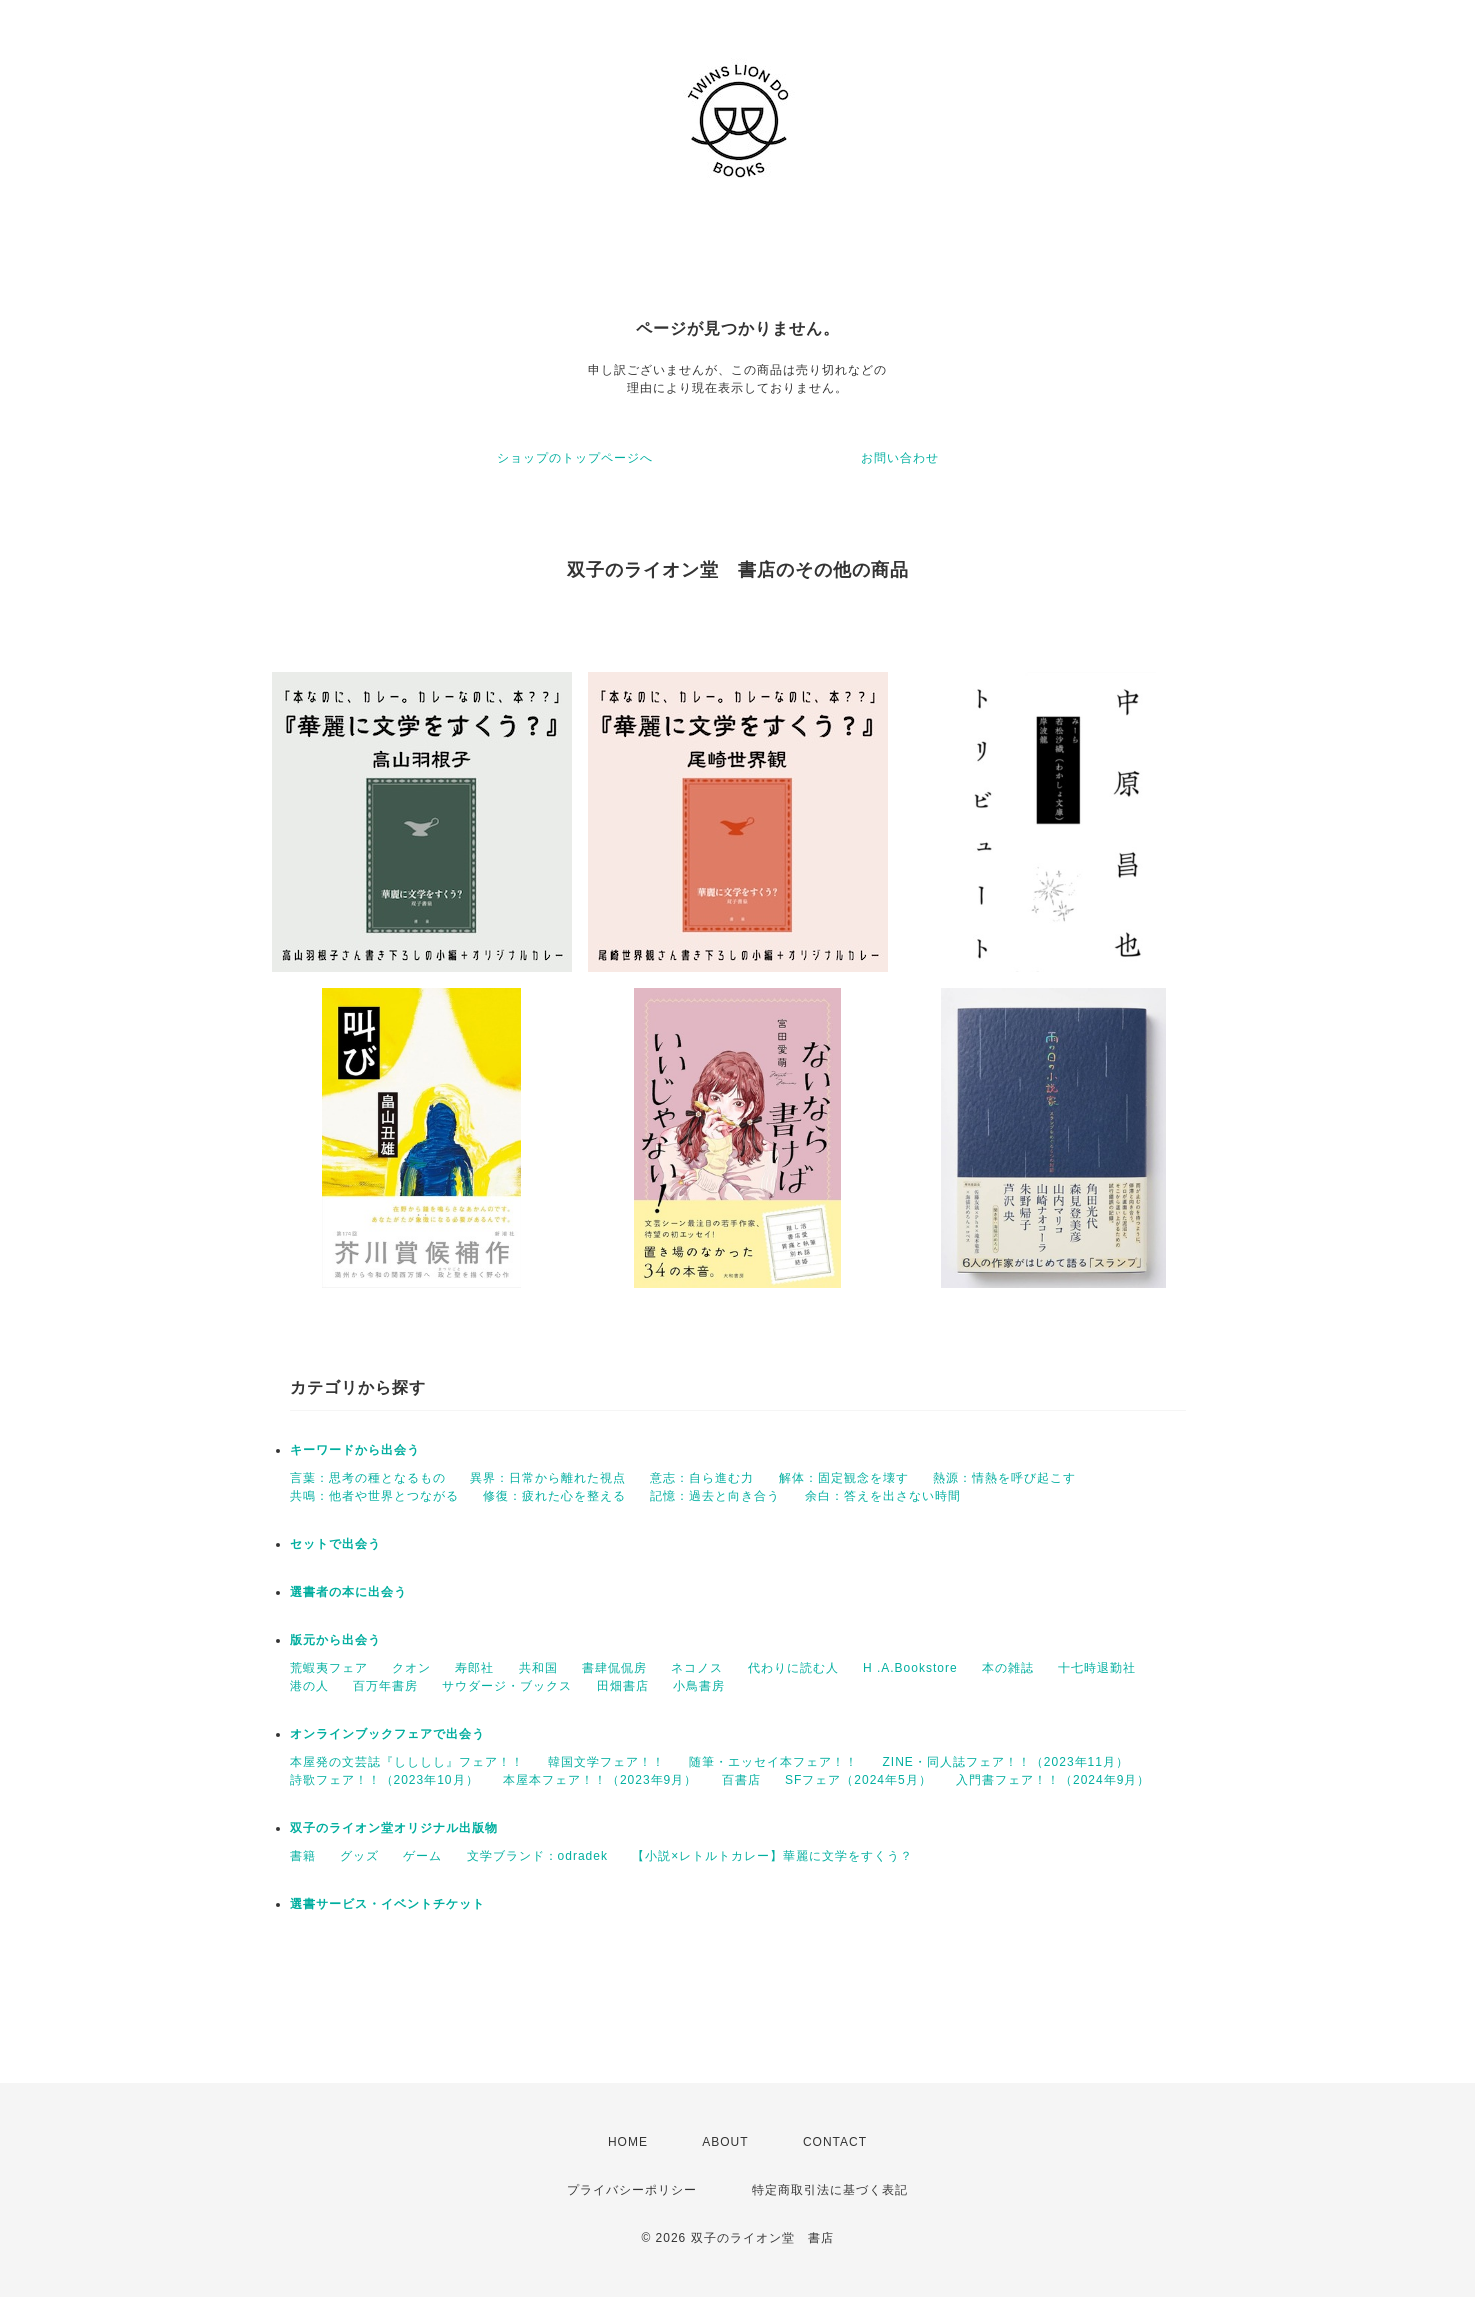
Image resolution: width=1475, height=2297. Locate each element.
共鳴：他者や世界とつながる (374, 1496)
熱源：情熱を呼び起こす (1004, 1478)
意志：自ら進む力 (702, 1478)
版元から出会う (335, 1640)
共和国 (538, 1668)
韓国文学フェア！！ (606, 1762)
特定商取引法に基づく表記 (830, 2190)
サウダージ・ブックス (507, 1686)
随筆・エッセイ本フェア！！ (773, 1762)
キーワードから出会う (355, 1450)
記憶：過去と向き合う (715, 1496)
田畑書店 (623, 1686)
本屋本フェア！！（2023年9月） (600, 1780)
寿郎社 (474, 1668)
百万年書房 (385, 1686)
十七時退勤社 (1097, 1668)
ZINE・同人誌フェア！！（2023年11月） (1006, 1762)
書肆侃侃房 (614, 1668)
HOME (628, 2142)
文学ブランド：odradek (537, 1856)
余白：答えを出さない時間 (883, 1496)
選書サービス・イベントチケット (387, 1904)
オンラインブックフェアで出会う (387, 1734)
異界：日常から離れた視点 (548, 1478)
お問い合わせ (900, 458)
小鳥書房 (699, 1686)
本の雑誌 (1008, 1668)
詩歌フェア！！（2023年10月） (384, 1780)
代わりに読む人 (793, 1668)
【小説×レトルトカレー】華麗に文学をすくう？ (772, 1856)
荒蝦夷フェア (329, 1668)
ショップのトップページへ (575, 458)
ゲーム (422, 1856)
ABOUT (725, 2142)
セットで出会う (335, 1544)
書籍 (303, 1856)
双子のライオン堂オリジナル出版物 (394, 1828)
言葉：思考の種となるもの (368, 1478)
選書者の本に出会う (348, 1592)
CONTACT (835, 2142)
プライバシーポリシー (632, 2190)
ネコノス (697, 1668)
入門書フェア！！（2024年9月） (1053, 1780)
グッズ (359, 1856)
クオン (411, 1668)
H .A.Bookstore (910, 1668)
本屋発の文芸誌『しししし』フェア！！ (407, 1762)
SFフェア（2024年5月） (858, 1780)
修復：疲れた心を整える (554, 1496)
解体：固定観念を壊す (844, 1478)
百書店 (741, 1780)
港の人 (309, 1686)
